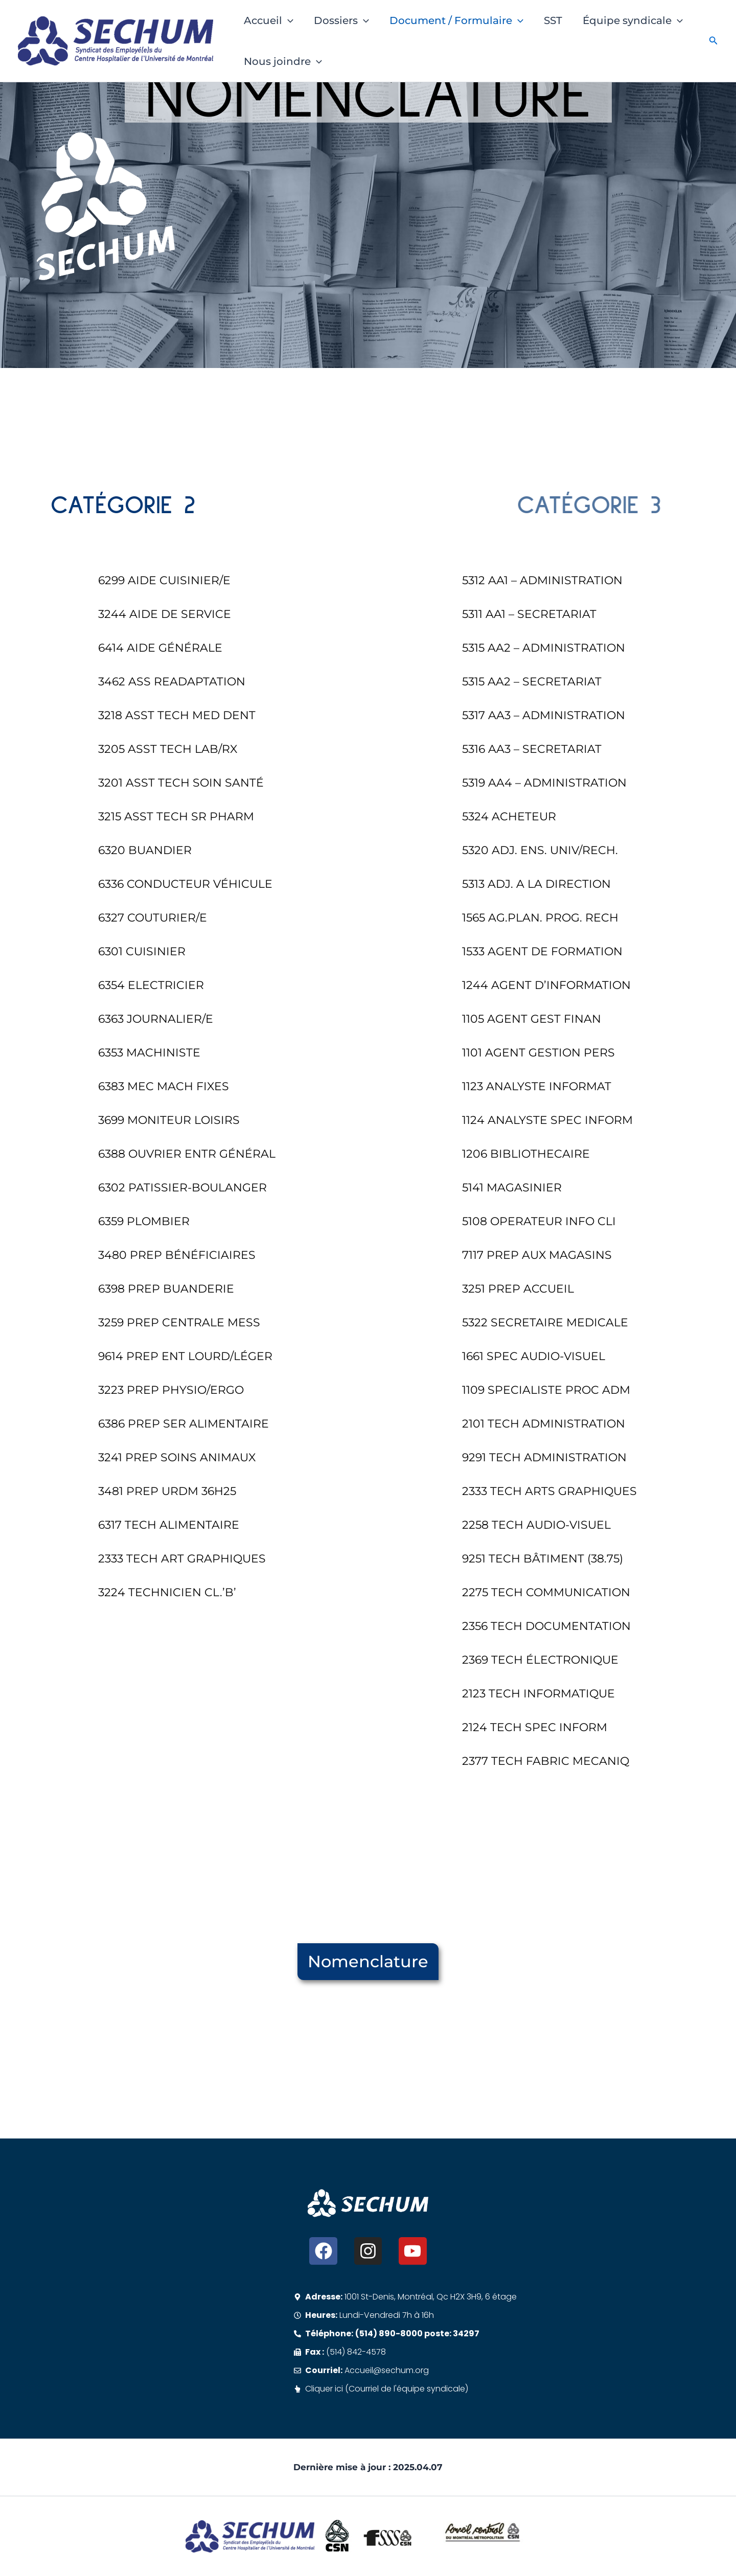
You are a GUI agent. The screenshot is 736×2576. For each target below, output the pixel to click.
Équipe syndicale (633, 20)
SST (553, 20)
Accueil (268, 20)
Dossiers (341, 20)
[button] (287, 20)
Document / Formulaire (456, 20)
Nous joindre (283, 61)
